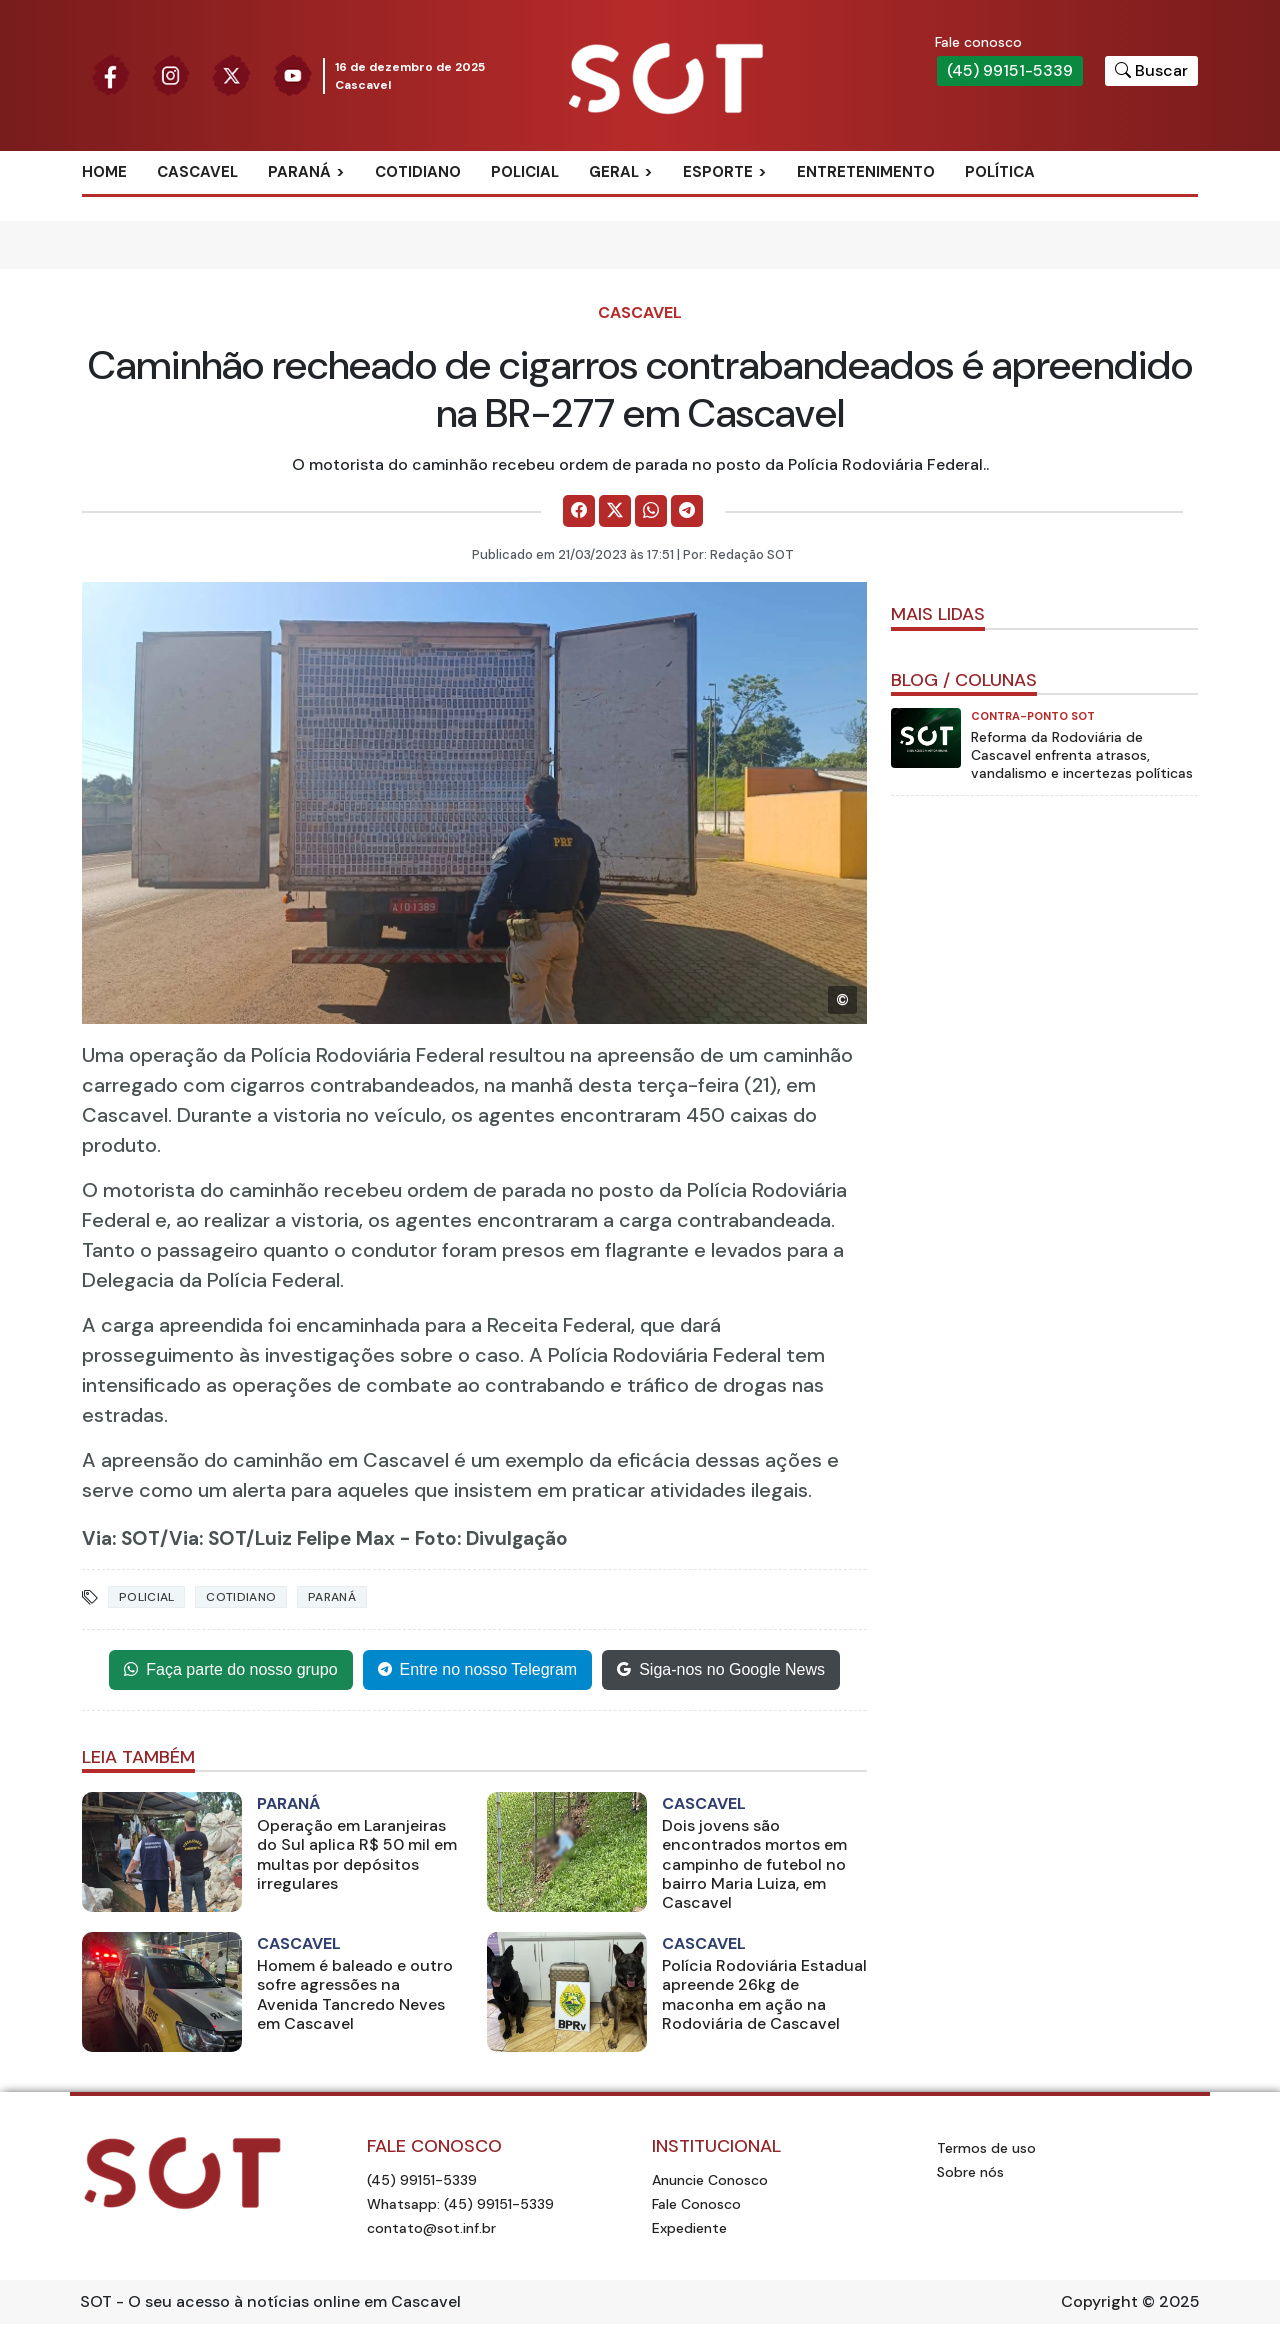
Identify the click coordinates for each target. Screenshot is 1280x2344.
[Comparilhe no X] (615, 511)
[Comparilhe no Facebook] (579, 511)
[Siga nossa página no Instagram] (171, 75)
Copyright (1099, 2301)
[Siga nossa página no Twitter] (231, 75)
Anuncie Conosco (710, 2180)
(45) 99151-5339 (1010, 70)
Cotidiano (418, 172)
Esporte (718, 172)
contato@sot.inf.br (431, 2228)
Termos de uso (986, 2148)
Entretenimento (866, 172)
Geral (614, 172)
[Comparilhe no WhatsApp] (651, 511)
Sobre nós (970, 2172)
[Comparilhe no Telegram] (687, 511)
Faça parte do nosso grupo (230, 1669)
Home (104, 172)
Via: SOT (121, 1538)
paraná (332, 1597)
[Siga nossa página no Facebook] (110, 75)
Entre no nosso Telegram (478, 1669)
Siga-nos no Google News (721, 1669)
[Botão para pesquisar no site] (1151, 71)
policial (146, 1597)
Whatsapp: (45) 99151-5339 (460, 2204)
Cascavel (197, 172)
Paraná (299, 172)
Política (1000, 172)
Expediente (689, 2228)
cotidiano (241, 1597)
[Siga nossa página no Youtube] (292, 75)
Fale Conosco (696, 2204)
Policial (525, 172)
